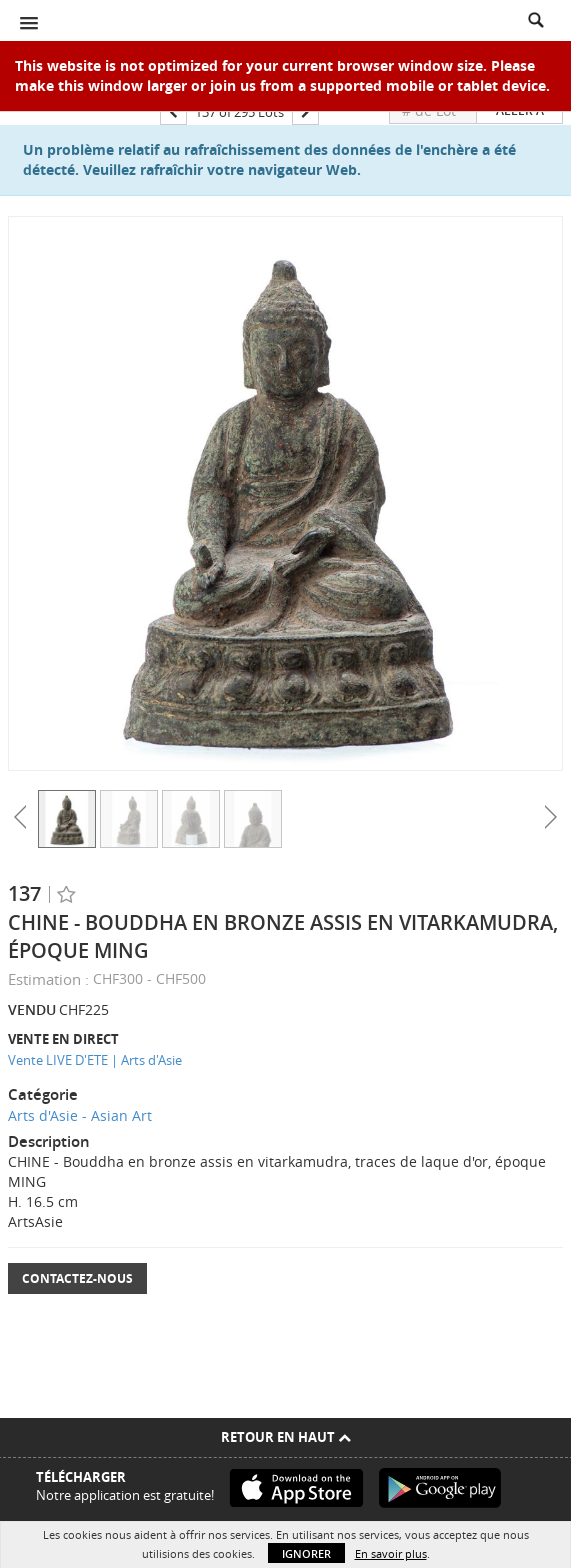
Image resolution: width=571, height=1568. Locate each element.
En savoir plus (391, 1553)
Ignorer (306, 1553)
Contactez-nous (77, 1278)
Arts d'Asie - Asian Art (80, 1115)
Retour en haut (286, 1437)
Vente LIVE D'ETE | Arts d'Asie (95, 1060)
